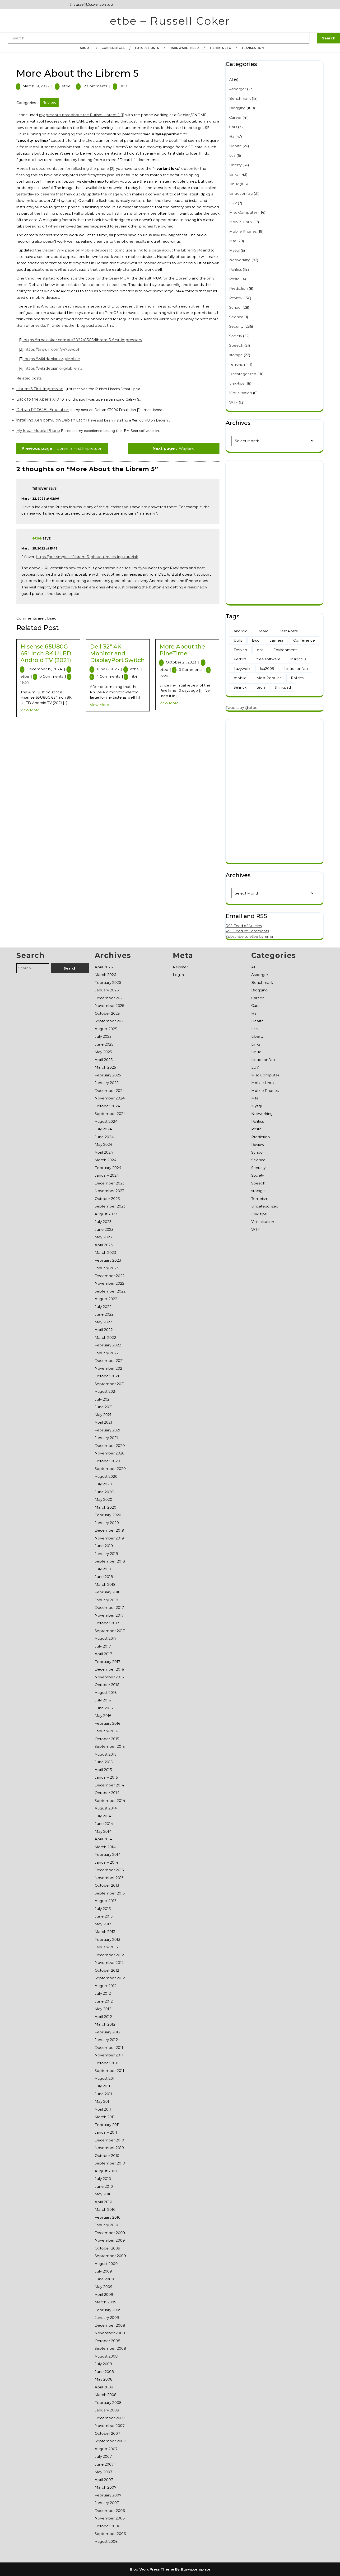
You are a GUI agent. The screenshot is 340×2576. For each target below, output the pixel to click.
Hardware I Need (184, 48)
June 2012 (104, 2001)
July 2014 (103, 1816)
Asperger (237, 89)
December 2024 (110, 1090)
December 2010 (109, 2140)
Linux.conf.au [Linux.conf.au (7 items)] (296, 668)
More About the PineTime (182, 650)
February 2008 (108, 2402)
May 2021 (103, 1414)
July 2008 (103, 2364)
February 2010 (108, 2217)
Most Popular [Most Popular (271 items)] (268, 678)
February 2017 (107, 1661)
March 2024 (105, 1160)
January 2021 (106, 1437)
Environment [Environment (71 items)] (285, 650)
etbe (66, 86)
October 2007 (107, 2433)
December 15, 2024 (46, 669)
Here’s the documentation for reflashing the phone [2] (65, 168)
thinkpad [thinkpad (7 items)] (283, 687)
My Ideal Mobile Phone (38, 430)
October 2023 (107, 1198)
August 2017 (105, 1638)
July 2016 (103, 1700)
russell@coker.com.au (91, 4)
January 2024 (107, 1175)
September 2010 (110, 2163)
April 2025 (104, 1059)
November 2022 (109, 1283)
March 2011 (105, 2117)
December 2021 (109, 1360)
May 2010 (103, 2194)
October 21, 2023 (183, 662)
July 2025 (103, 1036)
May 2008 (103, 2379)
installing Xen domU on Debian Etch (50, 420)
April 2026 (104, 967)
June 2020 (104, 1492)
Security (236, 326)
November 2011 (109, 2055)
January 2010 (106, 2225)
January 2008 (107, 2410)
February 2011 (107, 2124)
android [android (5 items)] (240, 631)
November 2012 (109, 1962)
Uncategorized (242, 374)
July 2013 (103, 1908)
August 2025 (106, 1029)
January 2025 (107, 1082)
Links (233, 174)
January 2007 (107, 2502)
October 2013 (107, 1885)
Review (49, 102)
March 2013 (105, 1931)
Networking (240, 260)
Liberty (235, 165)
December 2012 (109, 1955)
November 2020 (110, 1453)
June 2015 (104, 1762)
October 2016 (107, 1684)
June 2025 (104, 1044)
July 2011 (102, 2086)
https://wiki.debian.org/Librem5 (53, 368)
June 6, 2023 (109, 669)
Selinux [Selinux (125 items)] (240, 687)
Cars (233, 127)
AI (231, 79)
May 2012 (103, 2009)
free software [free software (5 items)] (268, 659)
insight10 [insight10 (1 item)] (298, 659)
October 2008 (107, 2341)
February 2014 (108, 1854)
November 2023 (109, 1191)
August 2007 (106, 2449)
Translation (252, 48)
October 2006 (107, 2526)
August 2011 (105, 2078)
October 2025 (107, 1013)
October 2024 (107, 1106)
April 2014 (103, 1839)
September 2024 (110, 1113)
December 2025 (110, 998)
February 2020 (108, 1515)
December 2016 (109, 1669)
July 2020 (103, 1484)
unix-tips (236, 383)
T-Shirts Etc (220, 48)
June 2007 (104, 2464)
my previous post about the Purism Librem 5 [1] (81, 115)
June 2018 (104, 1576)
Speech (236, 345)
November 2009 (110, 2240)
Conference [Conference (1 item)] (304, 640)
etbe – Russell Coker (170, 20)
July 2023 (103, 1221)
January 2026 (107, 990)
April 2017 (103, 1654)
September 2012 (110, 1978)
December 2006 (110, 2510)
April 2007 (104, 2479)
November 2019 (109, 1538)
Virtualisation (240, 393)
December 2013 (109, 1870)
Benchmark (240, 98)
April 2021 (103, 1422)
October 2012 (107, 1970)
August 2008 (106, 2356)
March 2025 (105, 1067)
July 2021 (103, 1399)
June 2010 (104, 2186)
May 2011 (103, 2101)
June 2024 (104, 1137)
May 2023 (103, 1237)
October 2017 (107, 1623)
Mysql (234, 250)
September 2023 (110, 1206)
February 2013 (107, 1939)
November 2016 (109, 1677)
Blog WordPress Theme (152, 2569)
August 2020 (106, 1476)
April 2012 (103, 2016)
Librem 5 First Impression (39, 389)
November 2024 (110, 1098)
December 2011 (109, 2047)
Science (236, 317)
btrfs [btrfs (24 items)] (238, 640)
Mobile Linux (240, 222)
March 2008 (105, 2394)
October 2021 (107, 1376)
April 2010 (103, 2202)
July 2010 (103, 2178)
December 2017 (109, 1607)
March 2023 (105, 1252)
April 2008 (104, 2387)
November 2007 (110, 2425)
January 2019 (106, 1553)
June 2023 (104, 1229)
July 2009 (103, 2271)
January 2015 (106, 1777)
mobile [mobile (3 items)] (240, 678)
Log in (178, 974)
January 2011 (106, 2132)
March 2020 (105, 1507)
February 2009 (108, 2310)
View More (30, 710)
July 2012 (103, 1993)
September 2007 (110, 2441)
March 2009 (105, 2302)
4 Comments (110, 676)
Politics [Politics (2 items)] (297, 678)
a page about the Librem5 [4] (175, 250)
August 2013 (105, 1901)
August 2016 (105, 1692)
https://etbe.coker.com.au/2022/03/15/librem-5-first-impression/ (82, 340)
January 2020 (107, 1522)
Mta (232, 241)
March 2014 (105, 1847)
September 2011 (109, 2070)
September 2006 (110, 2533)
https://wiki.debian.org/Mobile (51, 359)
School (235, 307)
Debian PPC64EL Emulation (42, 409)
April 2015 (103, 1769)
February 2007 (108, 2495)
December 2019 (109, 1530)
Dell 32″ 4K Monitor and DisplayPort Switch (117, 653)
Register (180, 967)
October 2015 (107, 1739)
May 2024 (103, 1144)
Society (235, 336)
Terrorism (237, 364)
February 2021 (107, 1430)
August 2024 (106, 1121)
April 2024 (104, 1152)
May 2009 (103, 2286)
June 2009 (104, 2279)
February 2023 (108, 1260)
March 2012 (105, 2024)
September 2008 (110, 2348)
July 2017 (103, 1646)
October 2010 (107, 2155)
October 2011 (106, 2063)
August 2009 (106, 2263)
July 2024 (103, 1129)
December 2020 (110, 1445)
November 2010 (109, 2147)
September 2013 (110, 1893)
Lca (232, 155)
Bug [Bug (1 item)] (256, 640)
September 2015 (110, 1746)
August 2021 (105, 1391)
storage (236, 355)
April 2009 (104, 2294)
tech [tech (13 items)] (260, 687)
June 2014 (104, 1823)
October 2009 (107, 2248)
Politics (235, 269)
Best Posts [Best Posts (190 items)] (288, 631)
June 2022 (104, 1314)
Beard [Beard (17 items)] (263, 631)
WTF (233, 402)
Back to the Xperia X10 (37, 399)
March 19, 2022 (36, 86)
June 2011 (103, 2094)
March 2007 (105, 2487)
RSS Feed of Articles (244, 925)
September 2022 (110, 1291)
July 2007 (103, 2456)
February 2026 (108, 982)
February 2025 (108, 1075)
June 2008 (104, 2371)
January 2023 (107, 1268)
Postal (234, 279)
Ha (231, 136)
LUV (233, 203)
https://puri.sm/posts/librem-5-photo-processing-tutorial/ (87, 556)
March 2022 (105, 1337)
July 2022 (103, 1306)
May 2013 (103, 1924)
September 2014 (110, 1800)
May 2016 (103, 1715)
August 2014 (106, 1808)
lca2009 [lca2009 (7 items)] (267, 668)
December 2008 (110, 2325)
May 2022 (103, 1322)
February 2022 (108, 1345)
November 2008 (110, 2333)
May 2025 (103, 1052)
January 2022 (107, 1353)
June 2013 (104, 1916)
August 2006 (106, 2541)
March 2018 (105, 1584)
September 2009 (110, 2256)
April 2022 (104, 1329)
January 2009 (107, 2317)
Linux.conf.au (241, 193)
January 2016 (106, 1731)
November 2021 (109, 1368)
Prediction (238, 288)
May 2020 (103, 1499)
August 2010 (106, 2171)
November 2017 (109, 1615)
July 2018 (103, 1569)
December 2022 (110, 1276)
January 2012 (106, 2039)
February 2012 (107, 2032)
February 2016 (107, 1723)
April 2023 (104, 1245)
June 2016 (104, 1708)
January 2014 (106, 1862)
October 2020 (107, 1461)
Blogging (237, 108)
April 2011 (103, 2109)
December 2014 (109, 1785)
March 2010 (105, 2209)
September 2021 (110, 1384)
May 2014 (103, 1831)
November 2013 (109, 1877)
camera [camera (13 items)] (276, 640)
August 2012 (105, 1986)
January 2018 (106, 1600)
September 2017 (110, 1631)
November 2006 (110, 2518)
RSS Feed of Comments (247, 931)
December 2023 (110, 1183)
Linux (234, 184)
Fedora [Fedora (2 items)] (240, 659)
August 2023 (106, 1214)
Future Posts (147, 48)
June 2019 (104, 1546)
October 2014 (107, 1792)
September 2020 (110, 1468)
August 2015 (105, 1754)
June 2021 (104, 1407)
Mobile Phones (242, 231)
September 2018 (110, 1561)
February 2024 (108, 1167)
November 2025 (109, 1005)
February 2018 (108, 1592)
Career (235, 117)
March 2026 (105, 974)
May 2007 (103, 2472)
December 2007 (110, 2418)
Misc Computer (243, 212)
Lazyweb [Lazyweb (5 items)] (242, 668)
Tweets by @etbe (241, 707)
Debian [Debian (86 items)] (240, 650)
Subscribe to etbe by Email (250, 936)
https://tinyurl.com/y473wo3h (51, 349)
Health (235, 146)
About (85, 48)
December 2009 (110, 2232)
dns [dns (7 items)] (260, 650)
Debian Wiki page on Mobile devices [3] (78, 250)
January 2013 (106, 1947)
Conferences (113, 48)
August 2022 (106, 1299)
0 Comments (53, 676)
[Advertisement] (245, 531)
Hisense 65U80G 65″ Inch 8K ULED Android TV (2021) (45, 653)
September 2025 (110, 1021)
